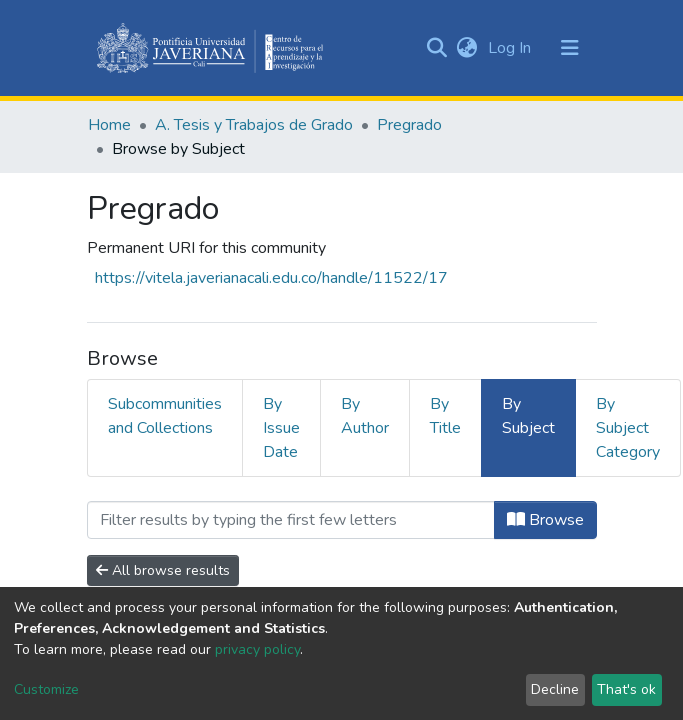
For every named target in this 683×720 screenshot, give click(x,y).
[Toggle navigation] (570, 48)
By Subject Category (628, 428)
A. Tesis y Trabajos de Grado (254, 125)
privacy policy (257, 649)
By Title (445, 416)
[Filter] (291, 520)
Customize (46, 689)
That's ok (626, 689)
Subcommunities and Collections (165, 416)
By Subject (528, 416)
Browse (545, 520)
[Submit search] (437, 48)
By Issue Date (281, 428)
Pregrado (409, 125)
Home (109, 125)
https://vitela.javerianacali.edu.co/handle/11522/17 (271, 278)
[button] (467, 48)
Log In (511, 48)
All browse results (163, 570)
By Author (365, 416)
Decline (555, 689)
